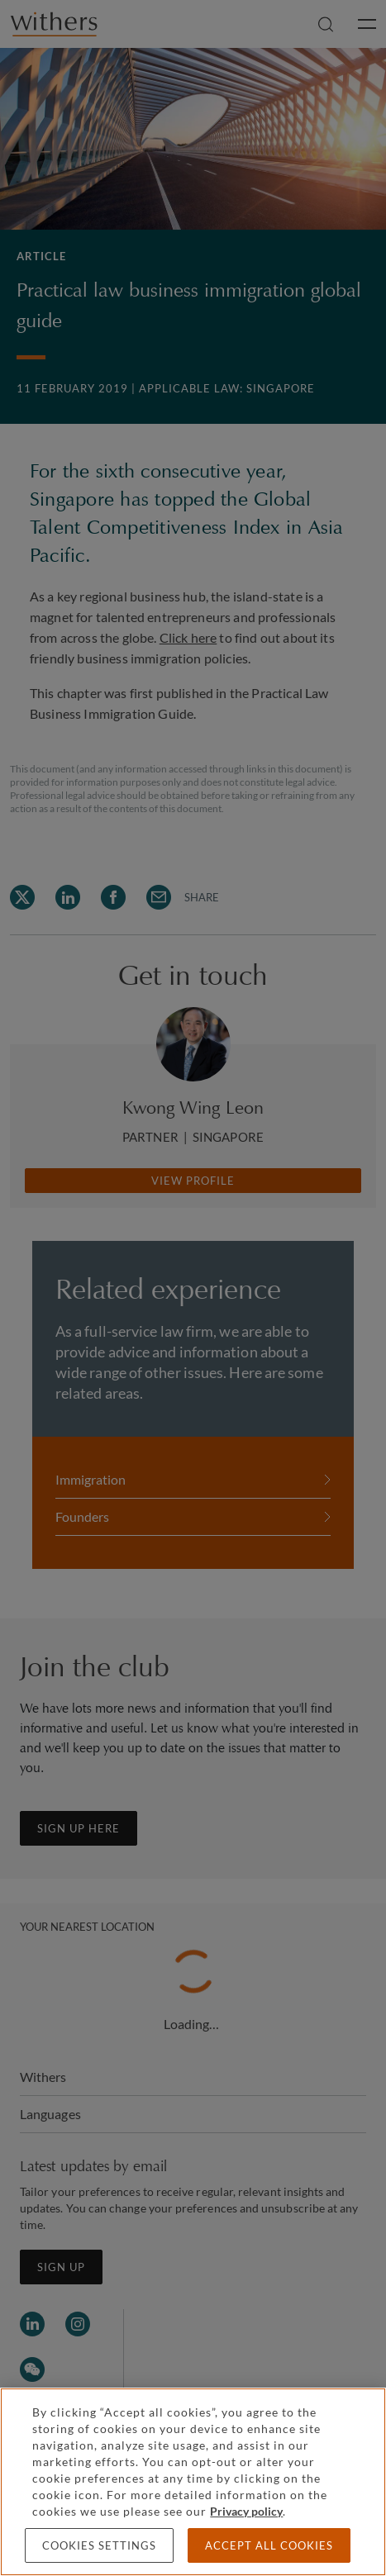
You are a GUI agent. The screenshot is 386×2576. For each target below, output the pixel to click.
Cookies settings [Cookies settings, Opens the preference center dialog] (99, 2545)
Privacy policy (246, 2511)
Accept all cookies (269, 2545)
